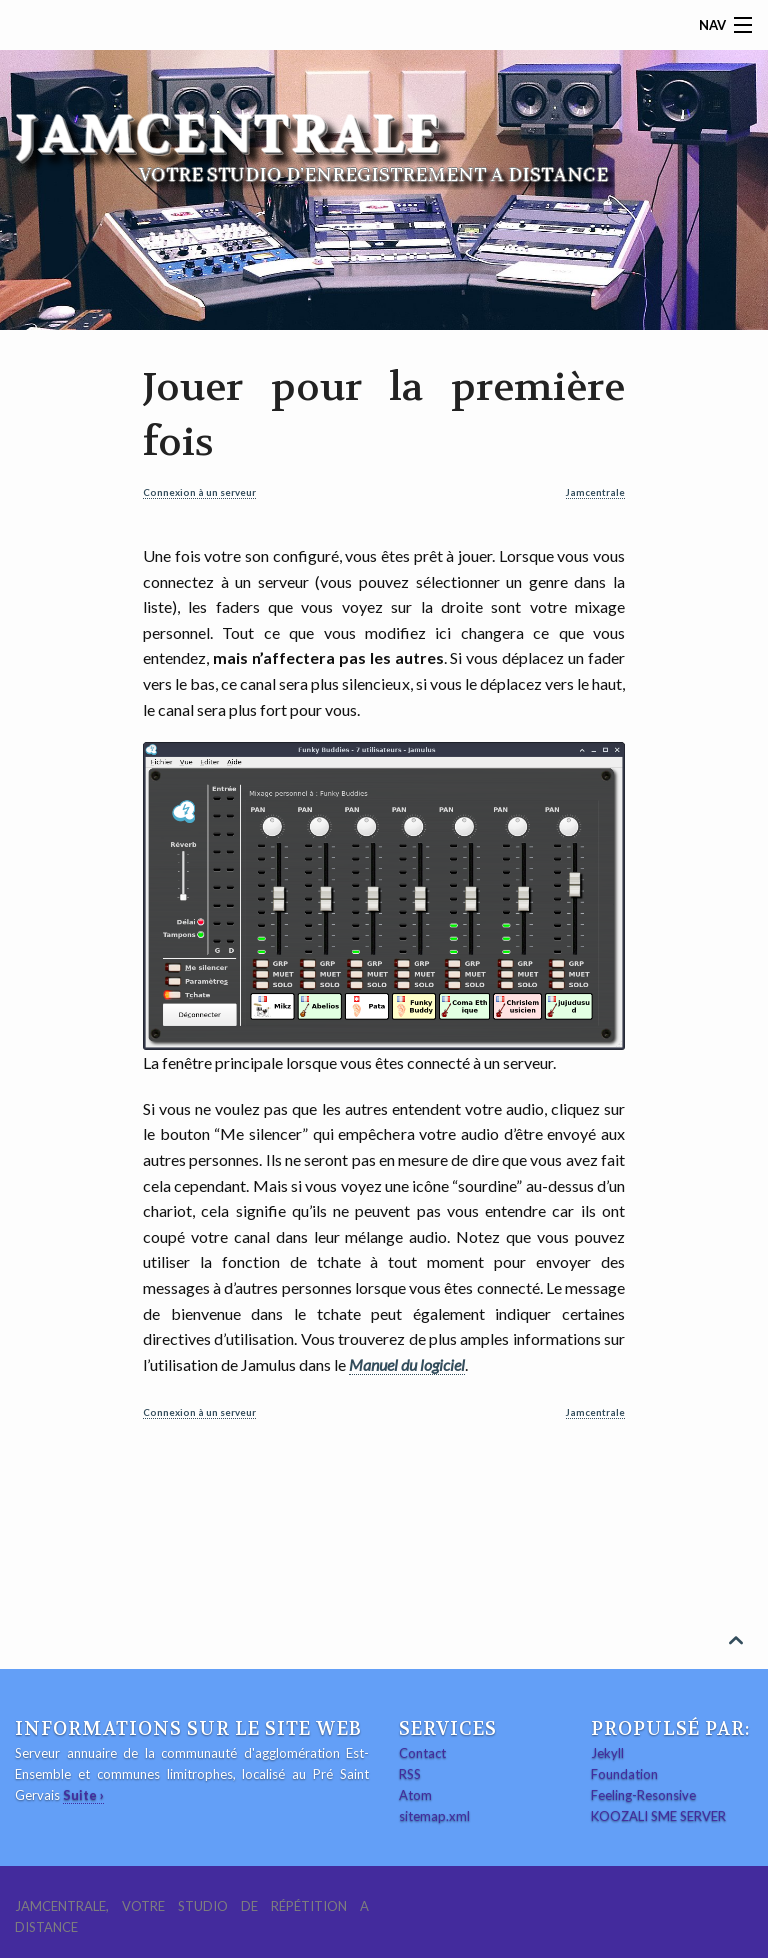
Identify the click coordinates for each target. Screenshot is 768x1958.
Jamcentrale (595, 492)
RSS (410, 1774)
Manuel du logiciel (407, 1364)
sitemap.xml (434, 1816)
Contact (422, 1753)
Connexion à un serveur (199, 492)
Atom (415, 1795)
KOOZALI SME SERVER (658, 1816)
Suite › (83, 1795)
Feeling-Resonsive (643, 1795)
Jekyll (607, 1753)
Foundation (624, 1774)
